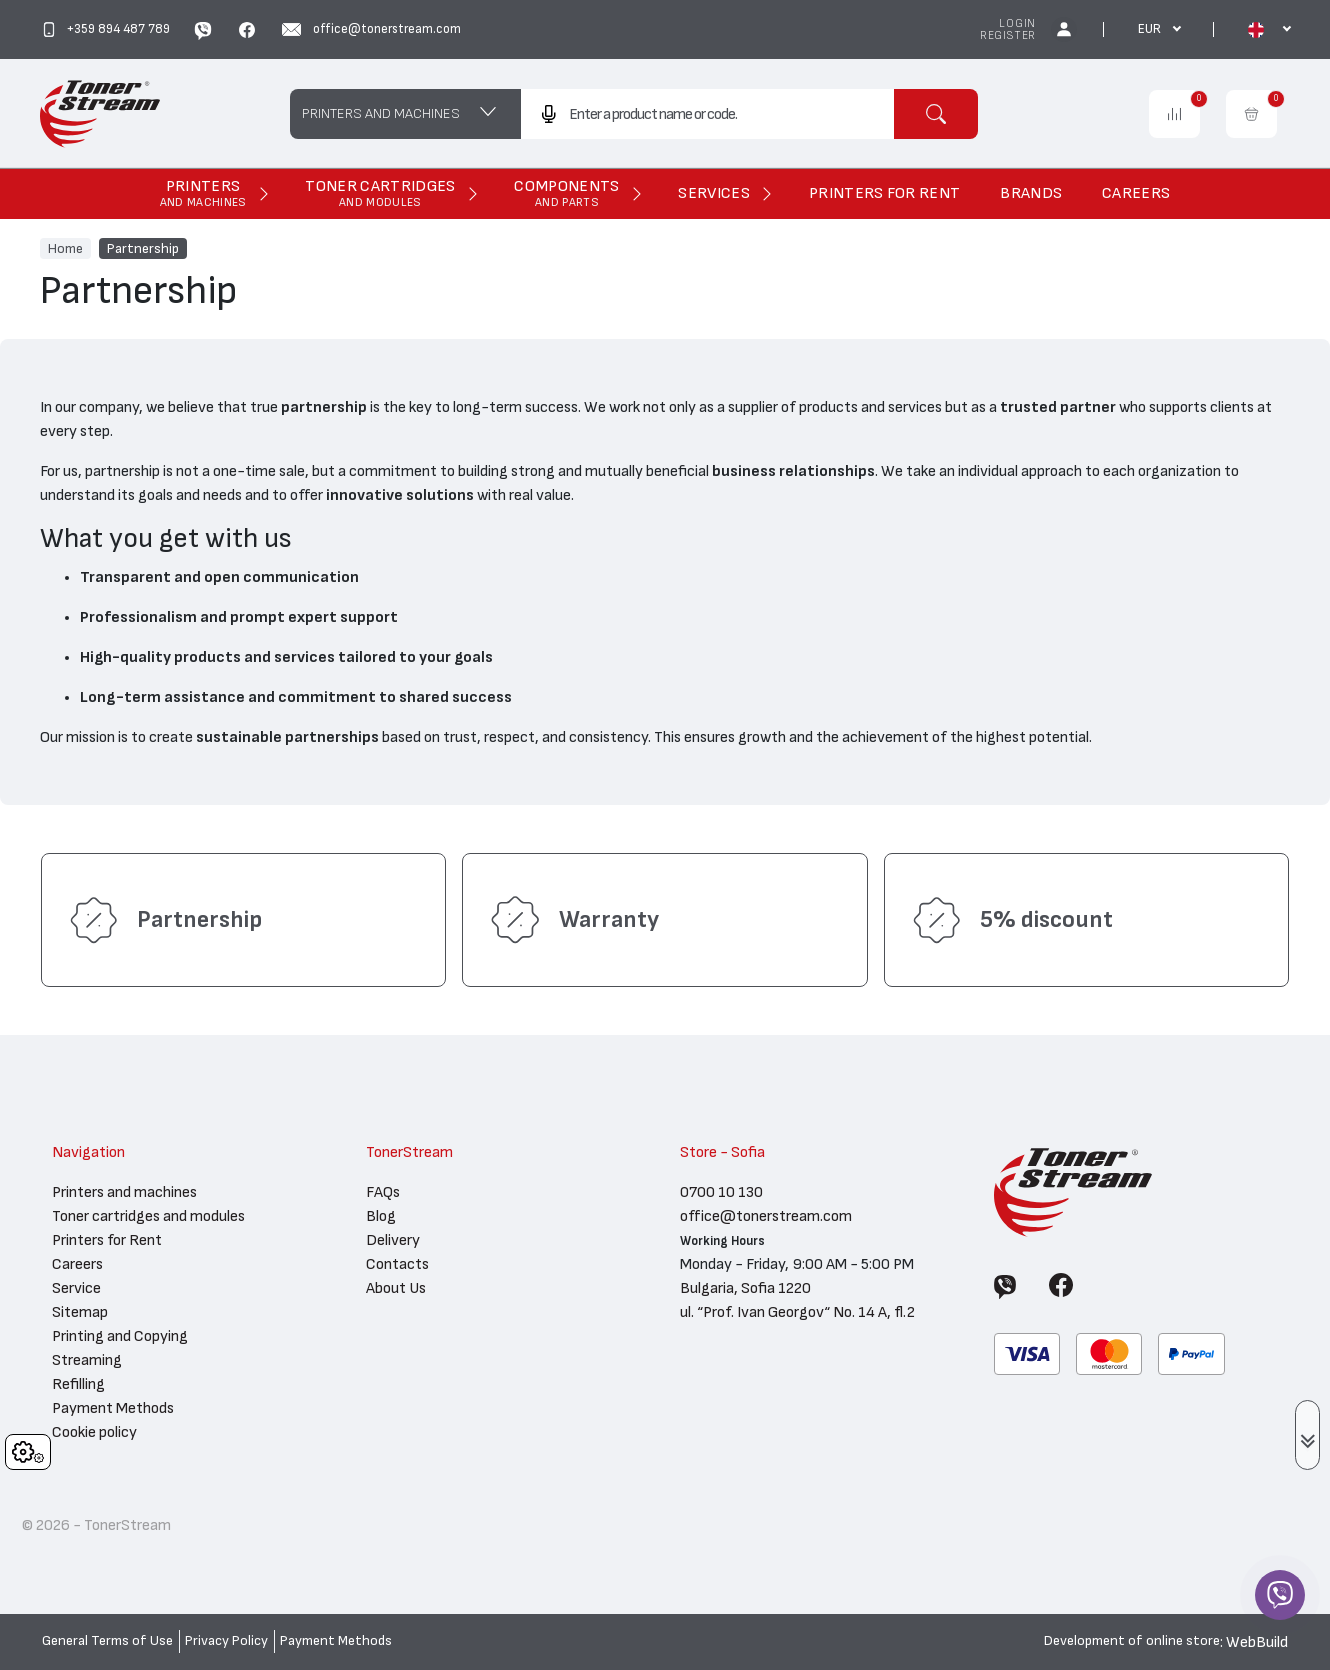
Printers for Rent (107, 1240)
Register (1008, 35)
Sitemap (80, 1312)
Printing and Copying (120, 1336)
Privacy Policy (226, 1641)
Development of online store (1132, 1641)
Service (76, 1288)
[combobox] (707, 114)
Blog (381, 1216)
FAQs (383, 1192)
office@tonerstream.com (766, 1216)
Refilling (78, 1384)
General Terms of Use (107, 1641)
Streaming (87, 1360)
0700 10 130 (721, 1192)
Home (65, 248)
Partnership (143, 248)
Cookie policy (94, 1432)
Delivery (393, 1240)
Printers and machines (124, 1192)
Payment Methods (113, 1408)
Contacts (397, 1264)
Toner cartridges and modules (148, 1216)
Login (1017, 23)
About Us (396, 1288)
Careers (77, 1264)
